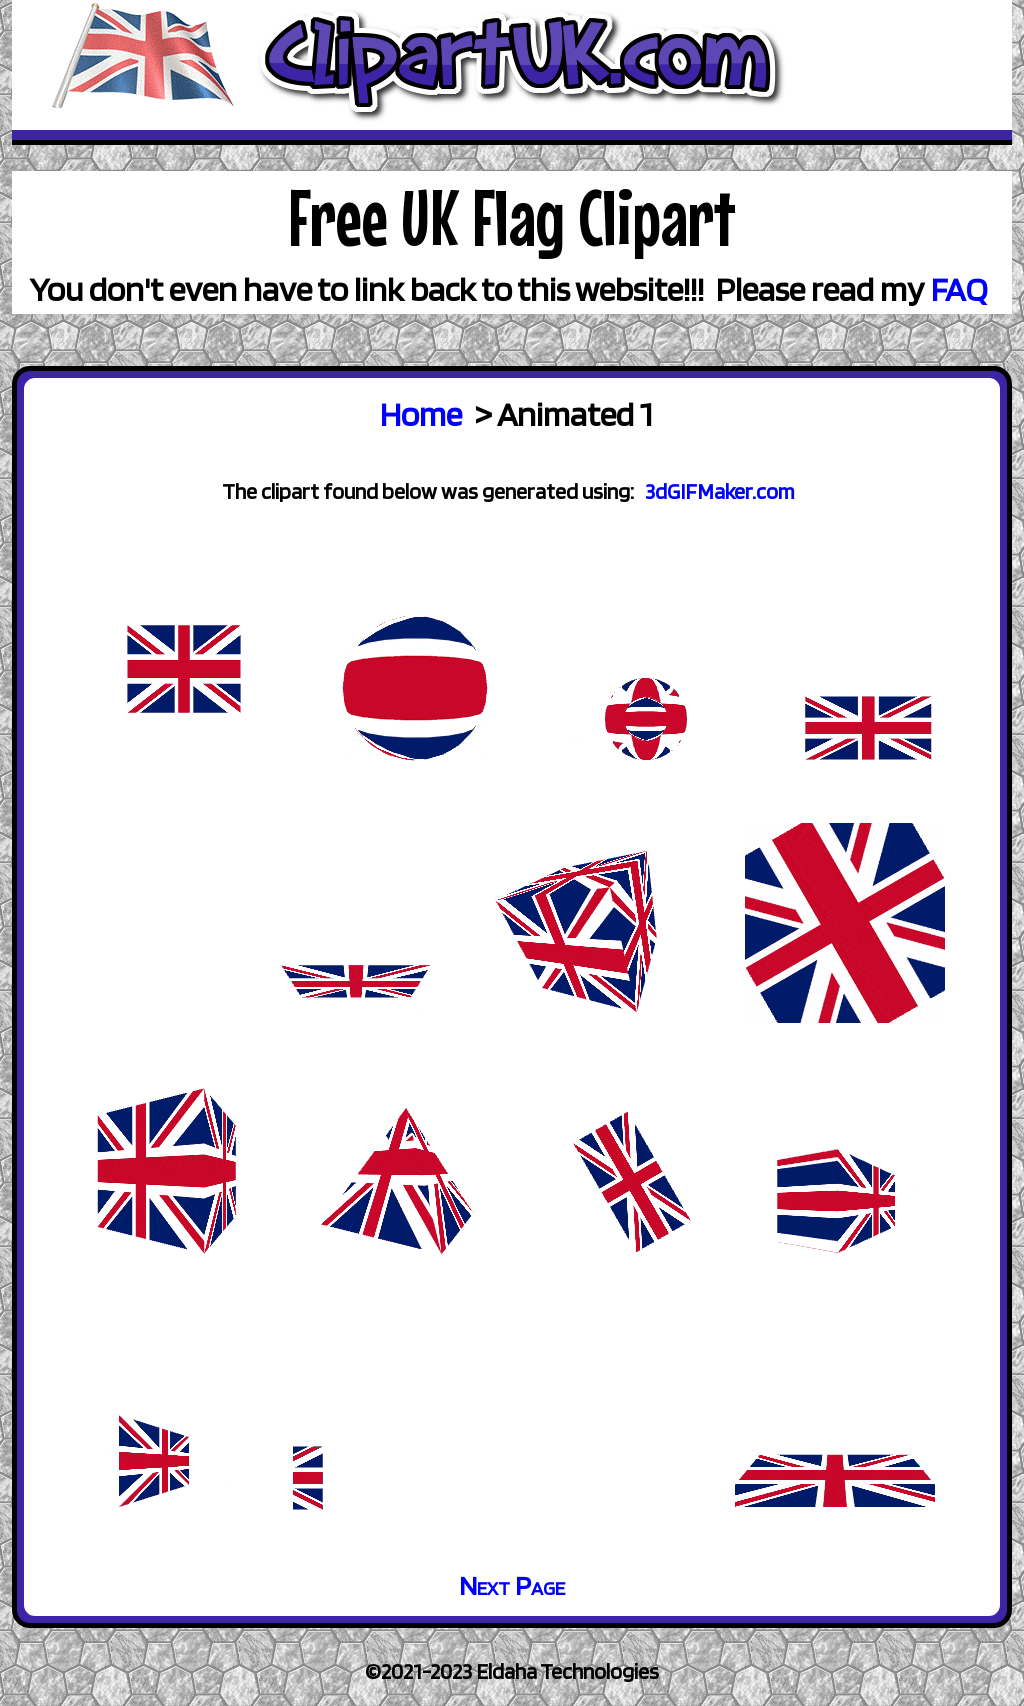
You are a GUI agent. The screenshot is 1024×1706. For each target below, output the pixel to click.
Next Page (512, 1585)
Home (421, 413)
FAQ (959, 288)
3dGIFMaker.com (720, 491)
